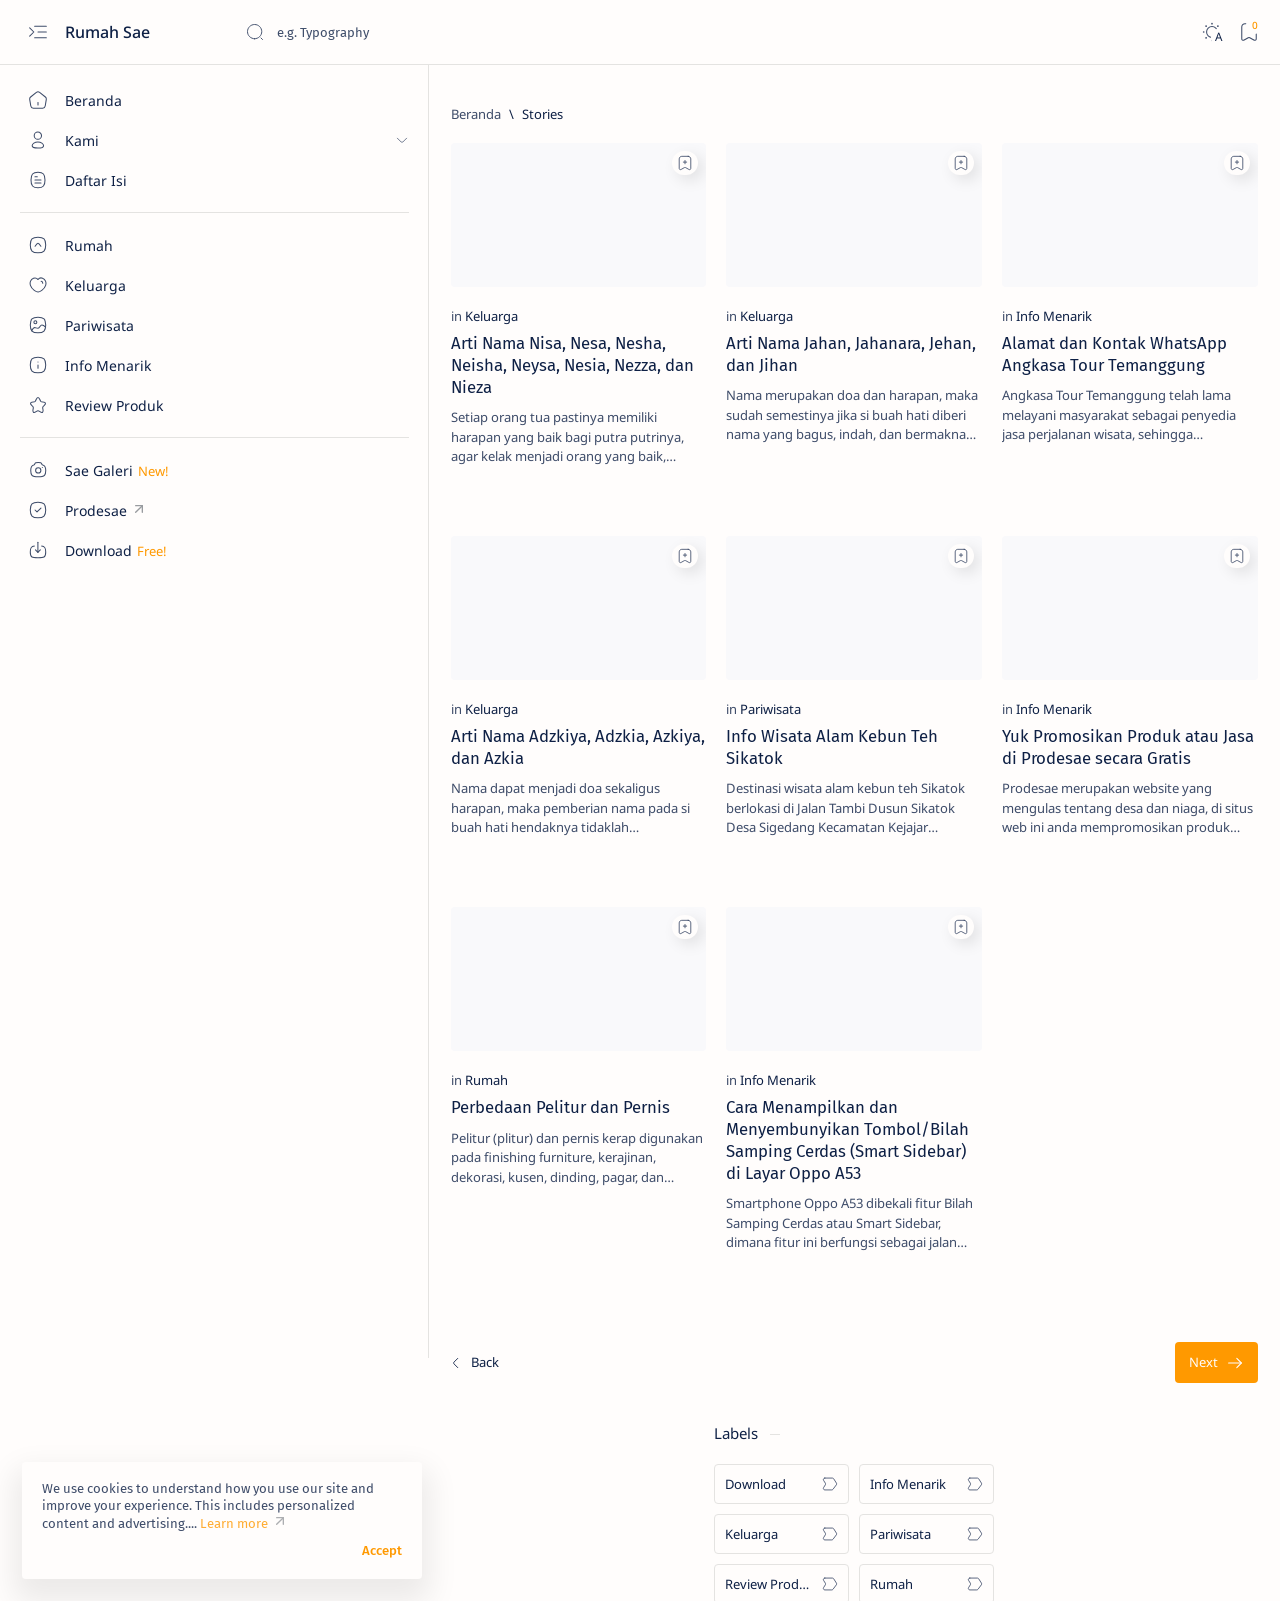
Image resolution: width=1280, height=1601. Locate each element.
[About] (115, 180)
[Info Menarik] (775, 293)
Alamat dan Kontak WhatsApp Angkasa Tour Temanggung (814, 342)
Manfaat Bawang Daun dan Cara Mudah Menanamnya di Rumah (1127, 937)
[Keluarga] (292, 293)
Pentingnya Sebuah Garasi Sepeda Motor (1106, 1243)
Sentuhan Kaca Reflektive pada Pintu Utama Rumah (1125, 849)
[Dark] (1211, 32)
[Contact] (115, 405)
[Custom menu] (115, 470)
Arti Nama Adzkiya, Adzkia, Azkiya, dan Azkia (351, 702)
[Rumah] (287, 1034)
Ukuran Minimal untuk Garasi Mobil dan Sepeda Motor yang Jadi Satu (1120, 1145)
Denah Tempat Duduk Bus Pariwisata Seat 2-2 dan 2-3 (1108, 630)
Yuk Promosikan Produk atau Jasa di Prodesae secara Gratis (830, 713)
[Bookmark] (1248, 32)
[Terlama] (896, 1338)
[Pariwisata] (531, 664)
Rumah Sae (109, 32)
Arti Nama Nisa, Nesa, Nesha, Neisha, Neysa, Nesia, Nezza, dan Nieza (359, 342)
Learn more (234, 1523)
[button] (1189, 1561)
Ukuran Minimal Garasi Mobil (1116, 706)
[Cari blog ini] (395, 32)
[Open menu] (37, 32)
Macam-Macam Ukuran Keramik (1126, 772)
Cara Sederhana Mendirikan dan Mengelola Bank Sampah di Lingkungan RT (1128, 1035)
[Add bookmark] (446, 163)
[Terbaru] (275, 1338)
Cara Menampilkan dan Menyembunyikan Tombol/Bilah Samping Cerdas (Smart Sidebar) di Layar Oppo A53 (581, 1104)
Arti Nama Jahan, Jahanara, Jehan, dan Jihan (586, 331)
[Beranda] (115, 100)
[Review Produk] (1045, 266)
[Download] (1045, 166)
